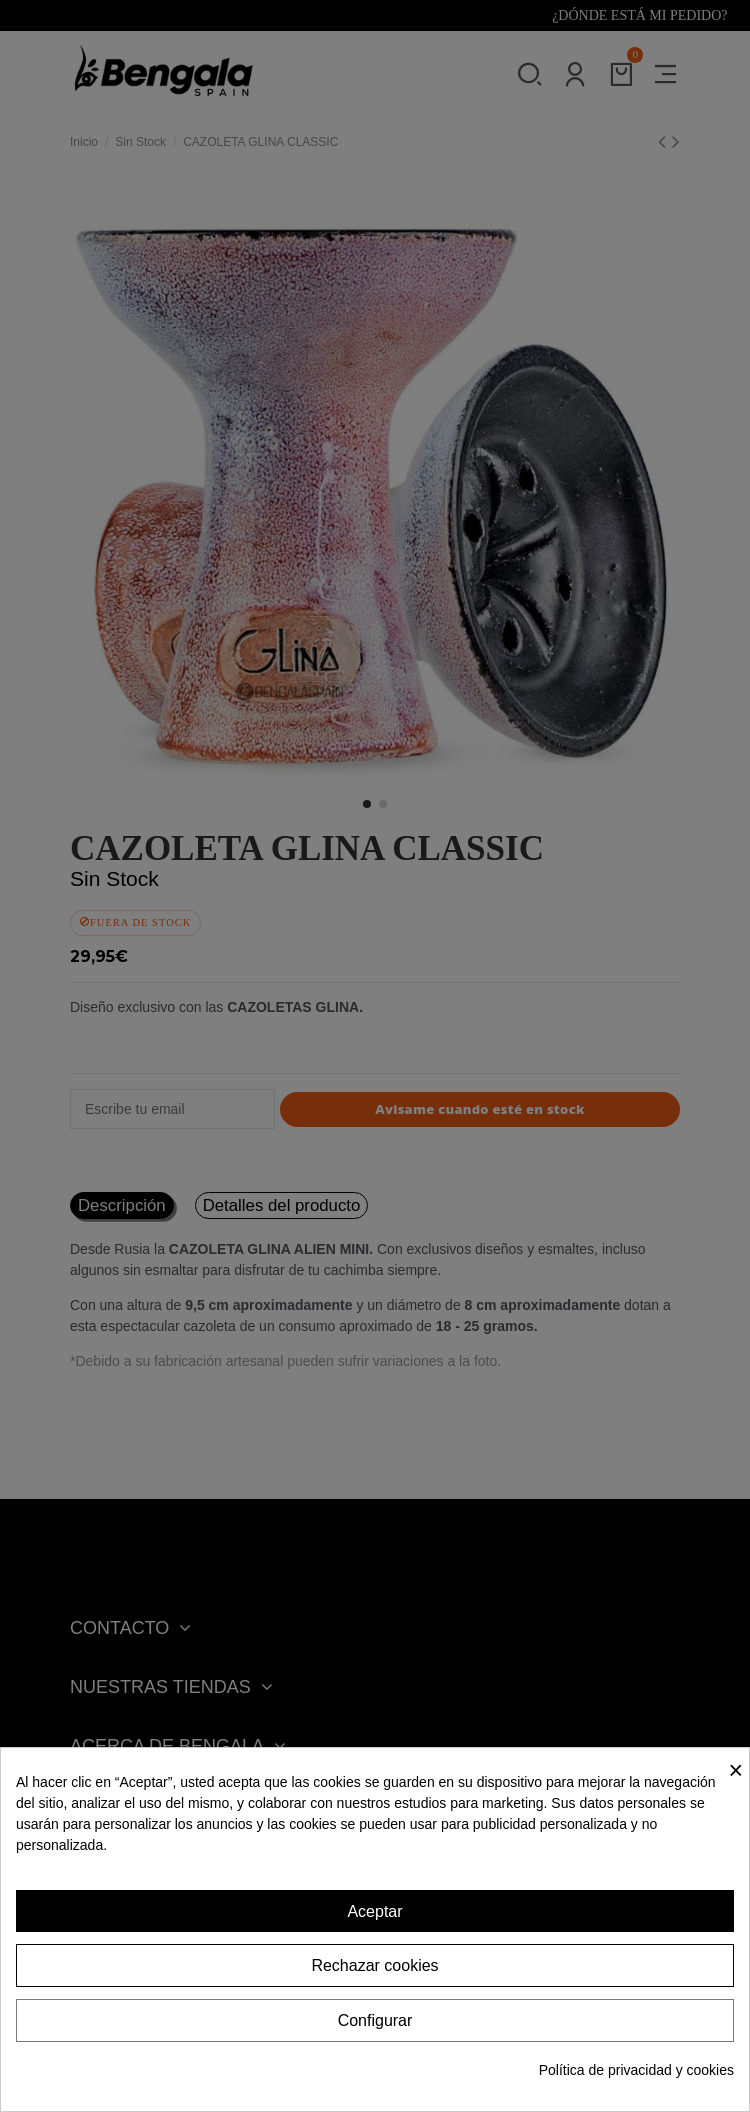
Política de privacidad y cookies (636, 2070)
